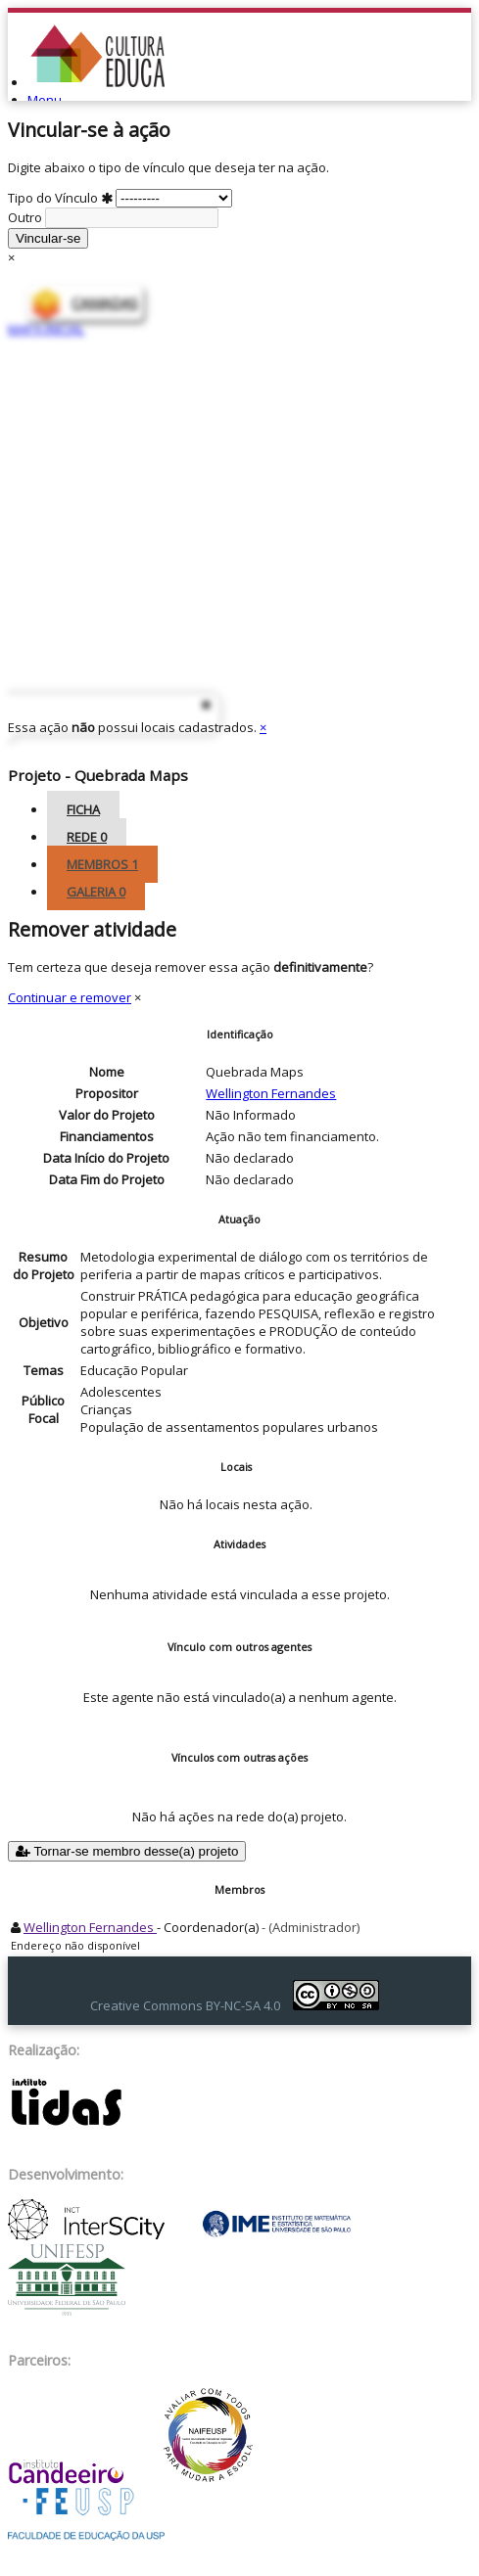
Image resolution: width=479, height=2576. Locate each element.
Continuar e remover (69, 997)
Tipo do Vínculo (120, 198)
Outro (113, 217)
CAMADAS (105, 303)
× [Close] (11, 257)
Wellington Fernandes (271, 1093)
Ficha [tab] (83, 809)
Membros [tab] (102, 864)
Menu (44, 100)
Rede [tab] (87, 837)
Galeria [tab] (96, 891)
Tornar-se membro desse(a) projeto (127, 1851)
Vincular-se (48, 238)
